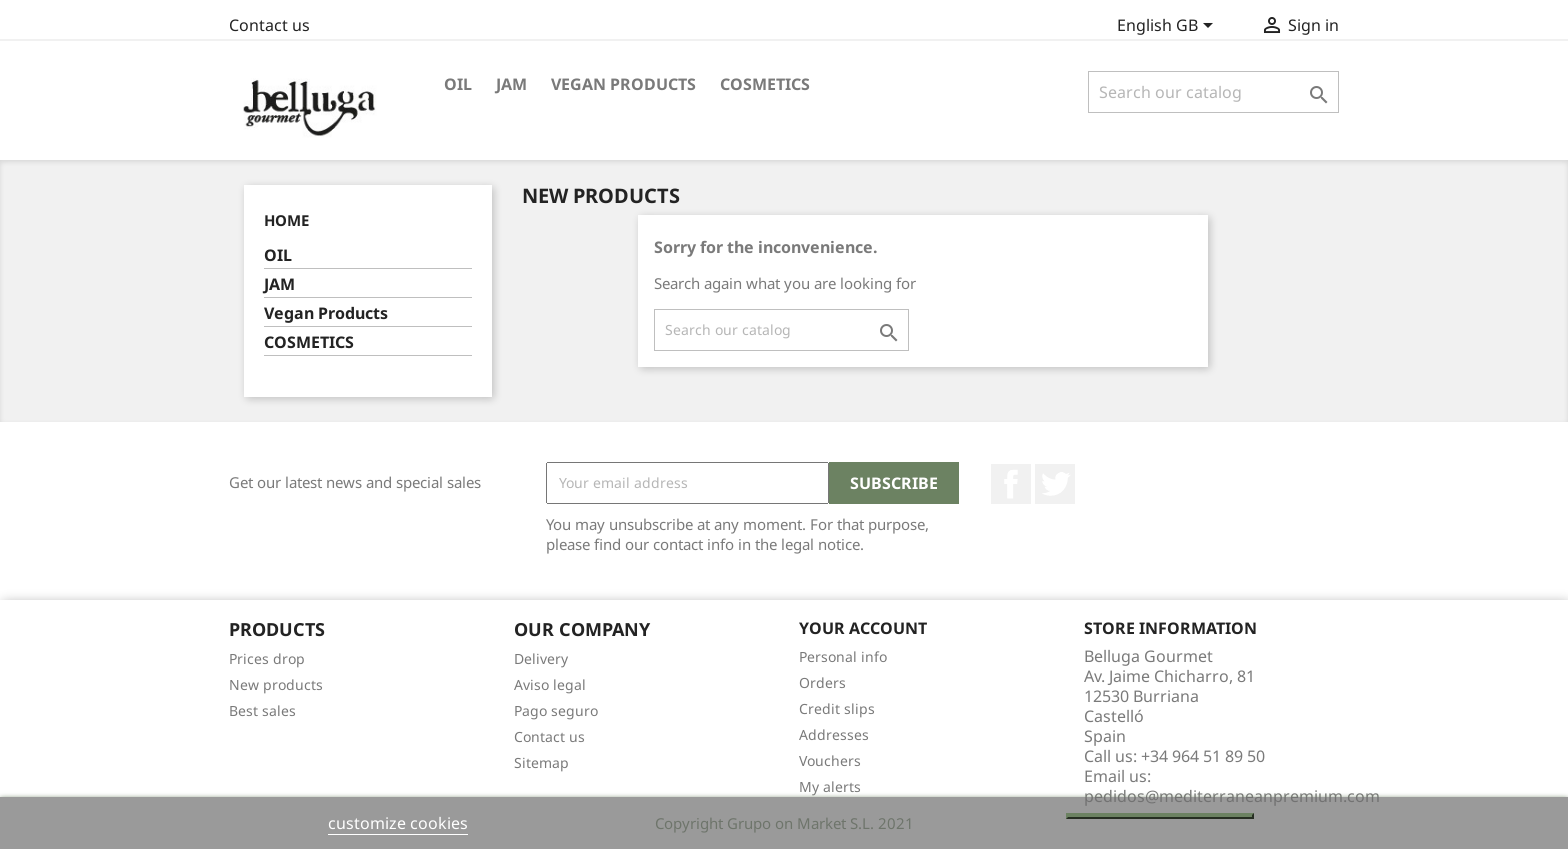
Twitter (1055, 484)
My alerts (830, 786)
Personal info (843, 656)
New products (276, 684)
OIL (458, 84)
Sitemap (541, 762)
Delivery (541, 658)
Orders (822, 682)
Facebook (1011, 484)
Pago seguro (556, 710)
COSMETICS (765, 84)
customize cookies (398, 823)
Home (286, 220)
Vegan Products (623, 84)
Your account (863, 628)
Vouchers (830, 760)
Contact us (269, 25)
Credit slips (837, 708)
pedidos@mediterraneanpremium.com (1232, 796)
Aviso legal (550, 684)
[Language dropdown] (1168, 27)
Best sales (262, 710)
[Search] (1213, 92)
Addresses (834, 734)
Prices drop (267, 658)
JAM (511, 84)
